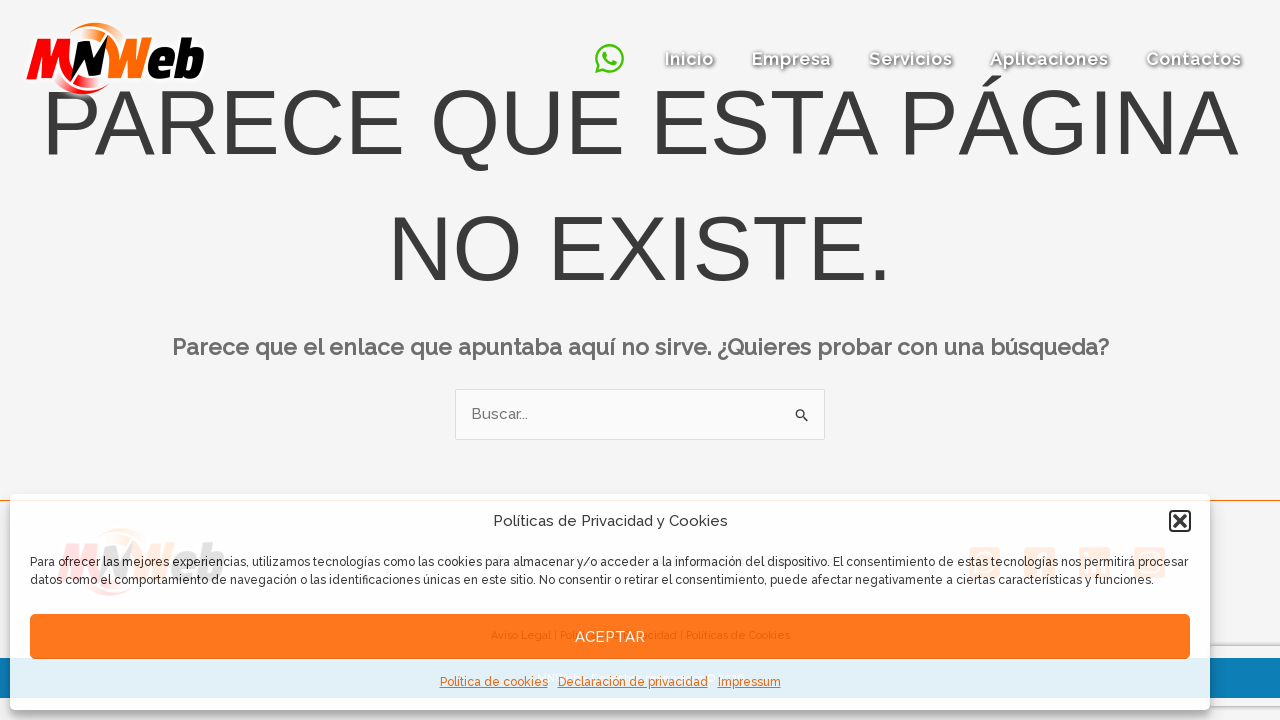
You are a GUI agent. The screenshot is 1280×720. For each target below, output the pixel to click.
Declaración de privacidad (633, 682)
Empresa (805, 59)
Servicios (920, 59)
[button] (1180, 521)
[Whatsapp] (629, 58)
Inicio (707, 59)
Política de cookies (494, 682)
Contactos (1195, 59)
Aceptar (610, 637)
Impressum (749, 682)
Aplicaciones (1055, 59)
